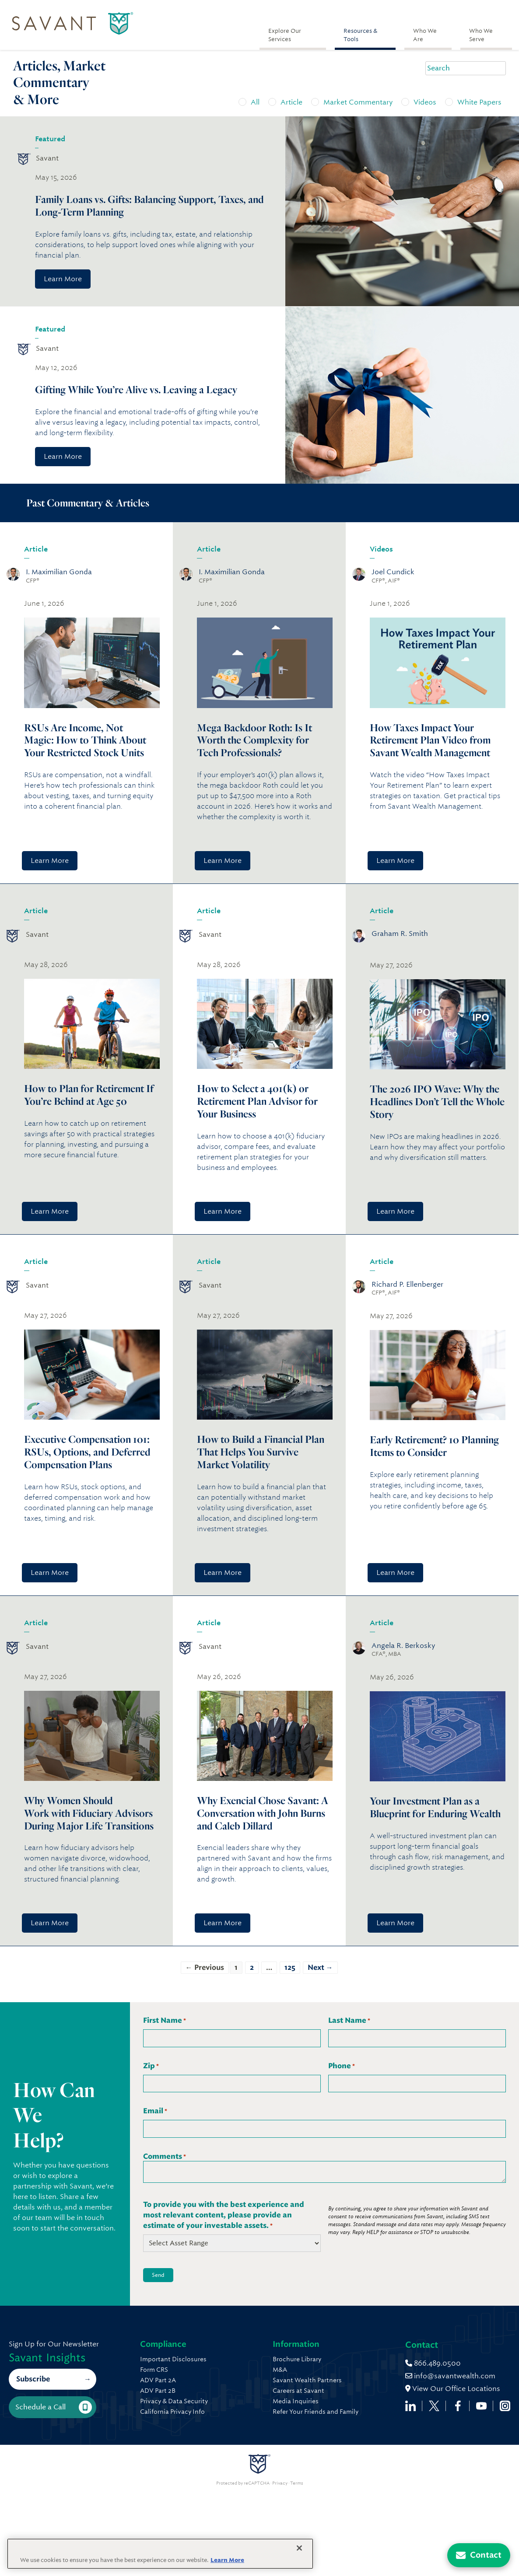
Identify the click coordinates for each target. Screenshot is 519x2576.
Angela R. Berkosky (403, 1645)
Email (155, 2111)
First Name (164, 2020)
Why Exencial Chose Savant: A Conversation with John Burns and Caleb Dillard (262, 1813)
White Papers (479, 102)
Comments (164, 2156)
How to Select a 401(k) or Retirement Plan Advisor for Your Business (257, 1101)
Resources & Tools (361, 35)
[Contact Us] (478, 2555)
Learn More (63, 278)
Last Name (349, 2020)
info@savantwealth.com (185, 2470)
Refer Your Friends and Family (368, 2411)
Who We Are (425, 35)
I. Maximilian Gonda (59, 572)
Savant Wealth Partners (359, 2380)
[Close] (299, 2548)
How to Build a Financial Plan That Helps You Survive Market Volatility (260, 1451)
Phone (341, 2066)
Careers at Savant (351, 2390)
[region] (160, 2553)
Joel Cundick (393, 572)
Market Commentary (358, 102)
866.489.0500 (168, 2458)
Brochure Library (349, 2359)
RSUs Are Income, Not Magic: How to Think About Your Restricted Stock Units (85, 740)
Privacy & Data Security (174, 2401)
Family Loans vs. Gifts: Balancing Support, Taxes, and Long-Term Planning (149, 205)
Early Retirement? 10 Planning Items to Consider (434, 1446)
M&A (332, 2370)
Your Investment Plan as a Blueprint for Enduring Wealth (436, 1807)
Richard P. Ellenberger (407, 1284)
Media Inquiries (348, 2401)
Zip (151, 2066)
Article (291, 102)
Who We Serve (481, 35)
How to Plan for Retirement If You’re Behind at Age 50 (89, 1095)
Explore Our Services (284, 35)
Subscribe (33, 2419)
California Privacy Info (172, 2411)
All (255, 102)
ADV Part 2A (158, 2380)
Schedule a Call (53, 2447)
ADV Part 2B (157, 2390)
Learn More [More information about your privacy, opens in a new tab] (227, 2560)
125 (289, 1967)
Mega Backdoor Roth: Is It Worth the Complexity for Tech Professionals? (254, 740)
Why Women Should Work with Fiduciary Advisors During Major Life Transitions (89, 1813)
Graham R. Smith (400, 933)
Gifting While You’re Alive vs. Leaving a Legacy (137, 389)
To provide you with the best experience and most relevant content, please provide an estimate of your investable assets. (223, 2215)
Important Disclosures (173, 2359)
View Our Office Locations (187, 2483)
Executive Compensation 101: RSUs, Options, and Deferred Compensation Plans (87, 1451)
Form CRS (154, 2370)
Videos (425, 102)
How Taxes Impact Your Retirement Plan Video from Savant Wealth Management (430, 740)
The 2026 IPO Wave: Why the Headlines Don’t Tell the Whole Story (437, 1101)
